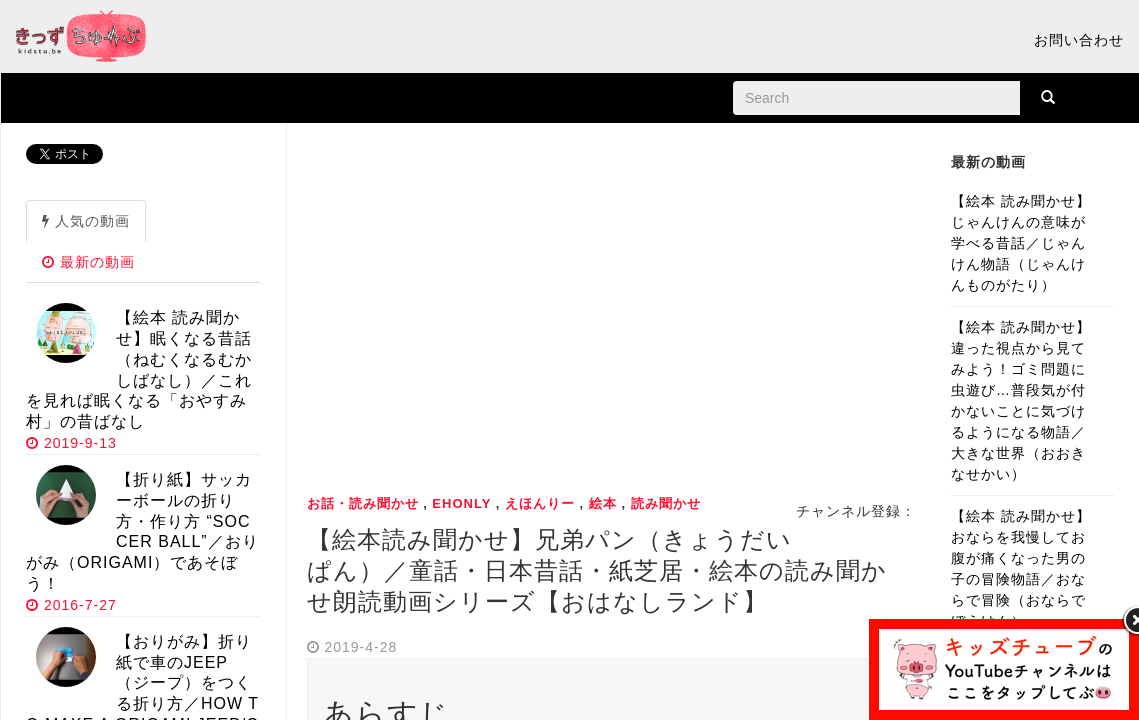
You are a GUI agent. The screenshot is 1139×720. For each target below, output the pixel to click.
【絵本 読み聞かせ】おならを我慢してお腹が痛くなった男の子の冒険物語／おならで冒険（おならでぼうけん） (1021, 568)
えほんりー (540, 503)
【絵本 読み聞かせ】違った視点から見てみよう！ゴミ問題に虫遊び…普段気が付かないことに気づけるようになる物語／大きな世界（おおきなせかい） (1021, 400)
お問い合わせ (1079, 40)
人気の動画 (86, 221)
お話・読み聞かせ (363, 503)
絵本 (603, 503)
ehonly (461, 503)
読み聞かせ (666, 503)
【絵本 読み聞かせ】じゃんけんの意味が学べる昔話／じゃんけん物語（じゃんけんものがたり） (1021, 243)
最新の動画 (88, 262)
